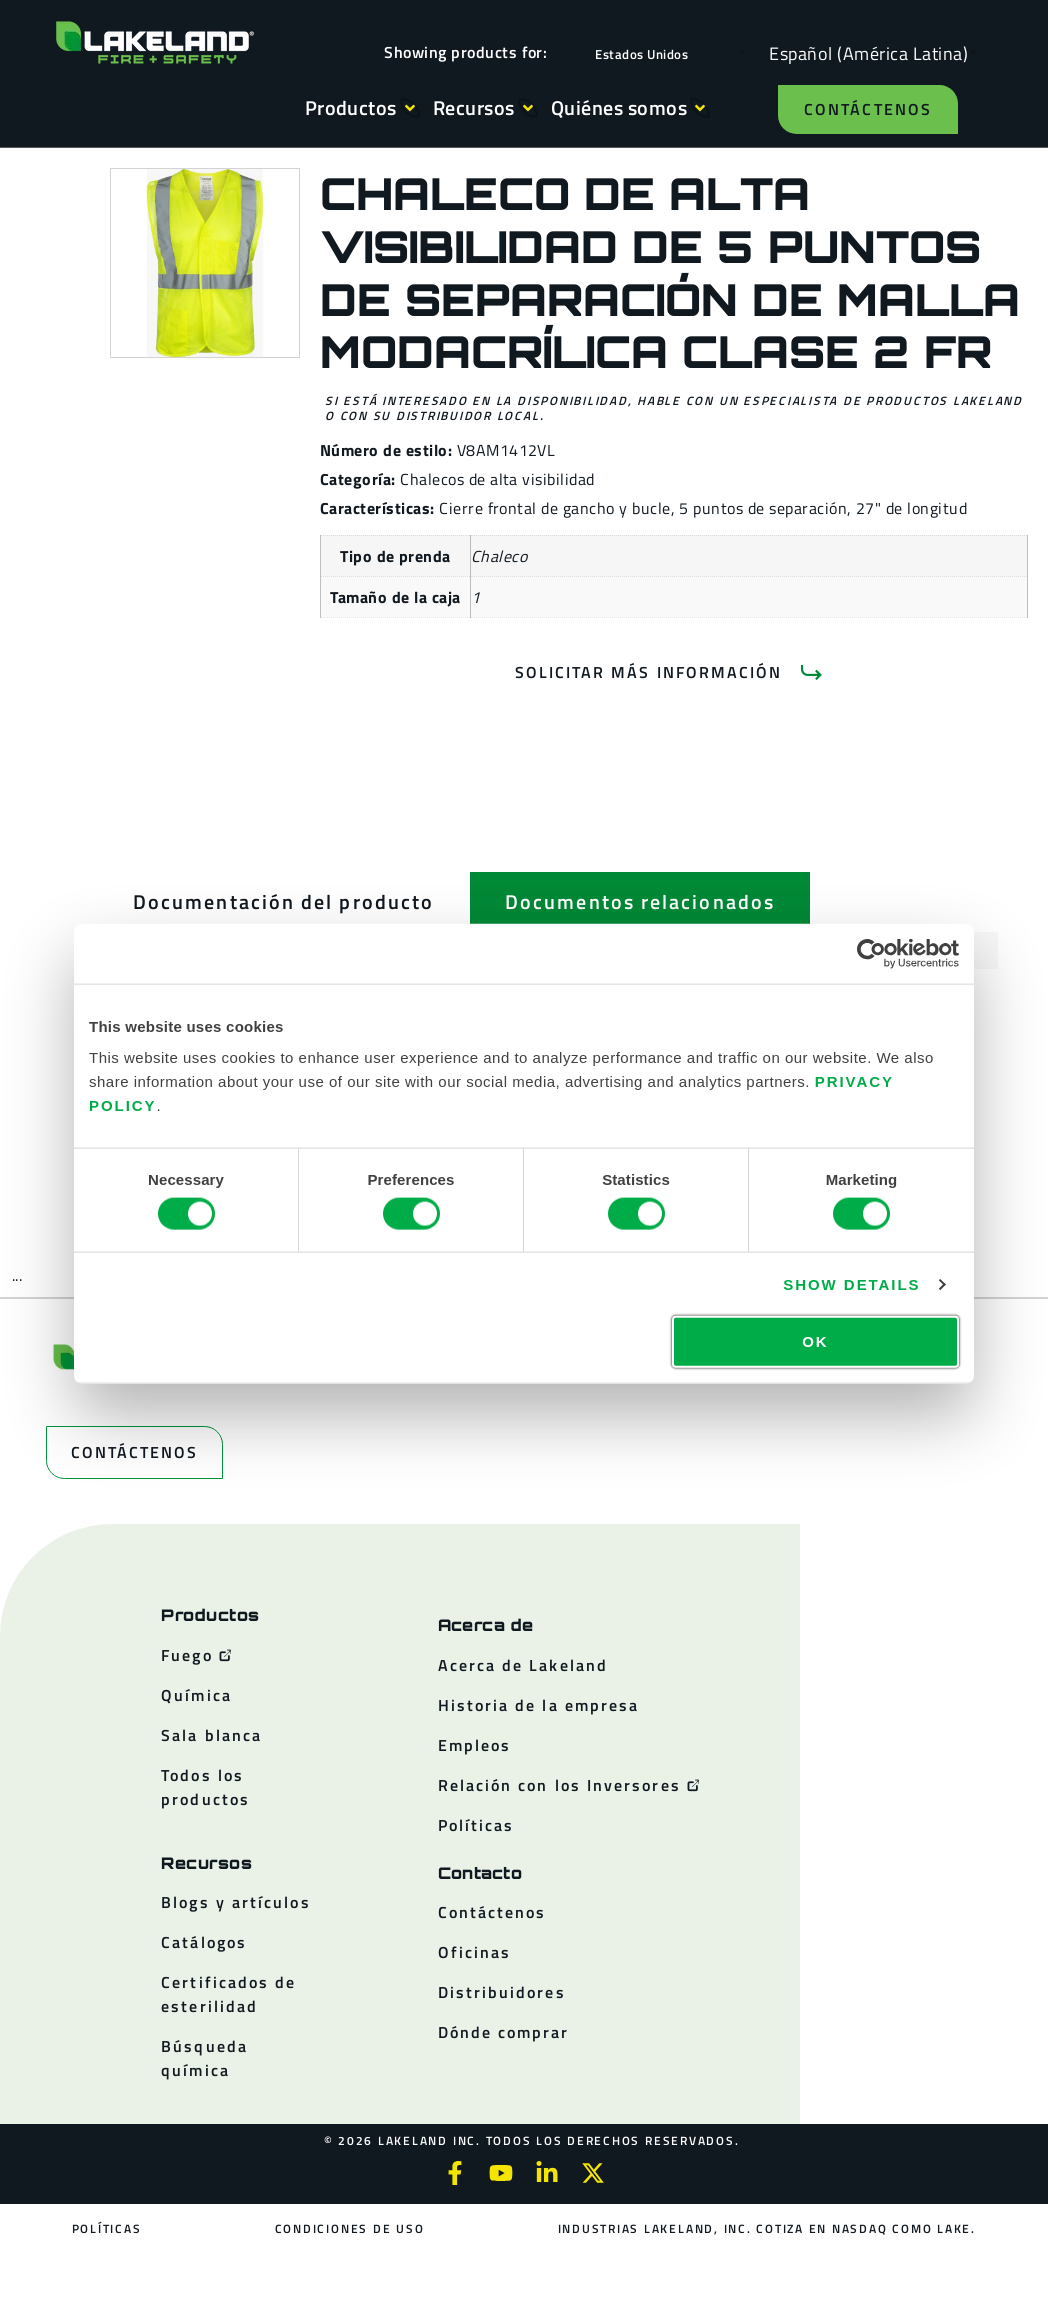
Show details (851, 1283)
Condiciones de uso (350, 2228)
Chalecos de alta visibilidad (497, 479)
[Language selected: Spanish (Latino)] (863, 52)
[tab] (283, 902)
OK (815, 1341)
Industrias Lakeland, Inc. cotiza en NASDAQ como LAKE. (767, 2228)
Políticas (107, 2228)
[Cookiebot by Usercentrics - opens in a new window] (871, 953)
